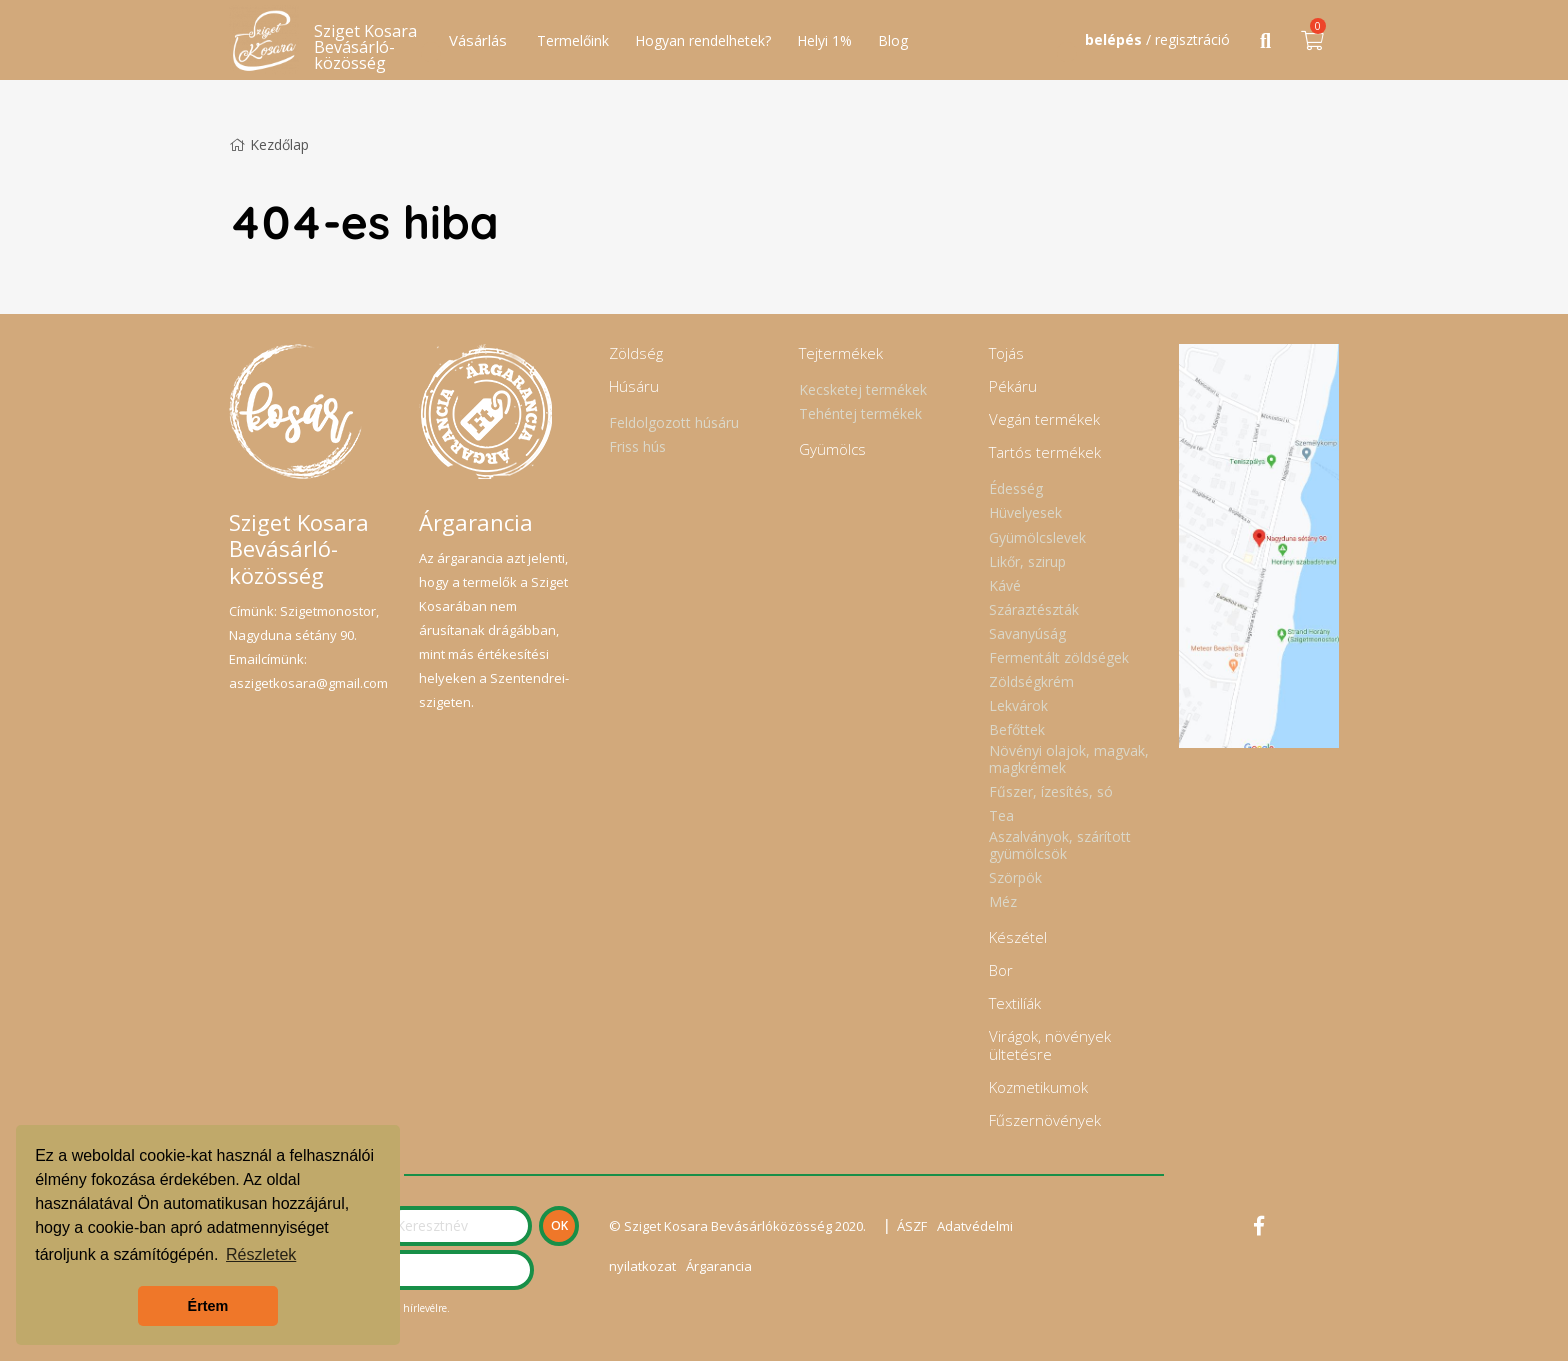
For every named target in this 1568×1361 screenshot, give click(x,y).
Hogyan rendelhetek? (703, 40)
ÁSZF (912, 1226)
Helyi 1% (824, 40)
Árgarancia (719, 1266)
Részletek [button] (261, 1254)
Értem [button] (208, 1306)
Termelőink (573, 40)
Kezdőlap (269, 144)
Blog (893, 40)
